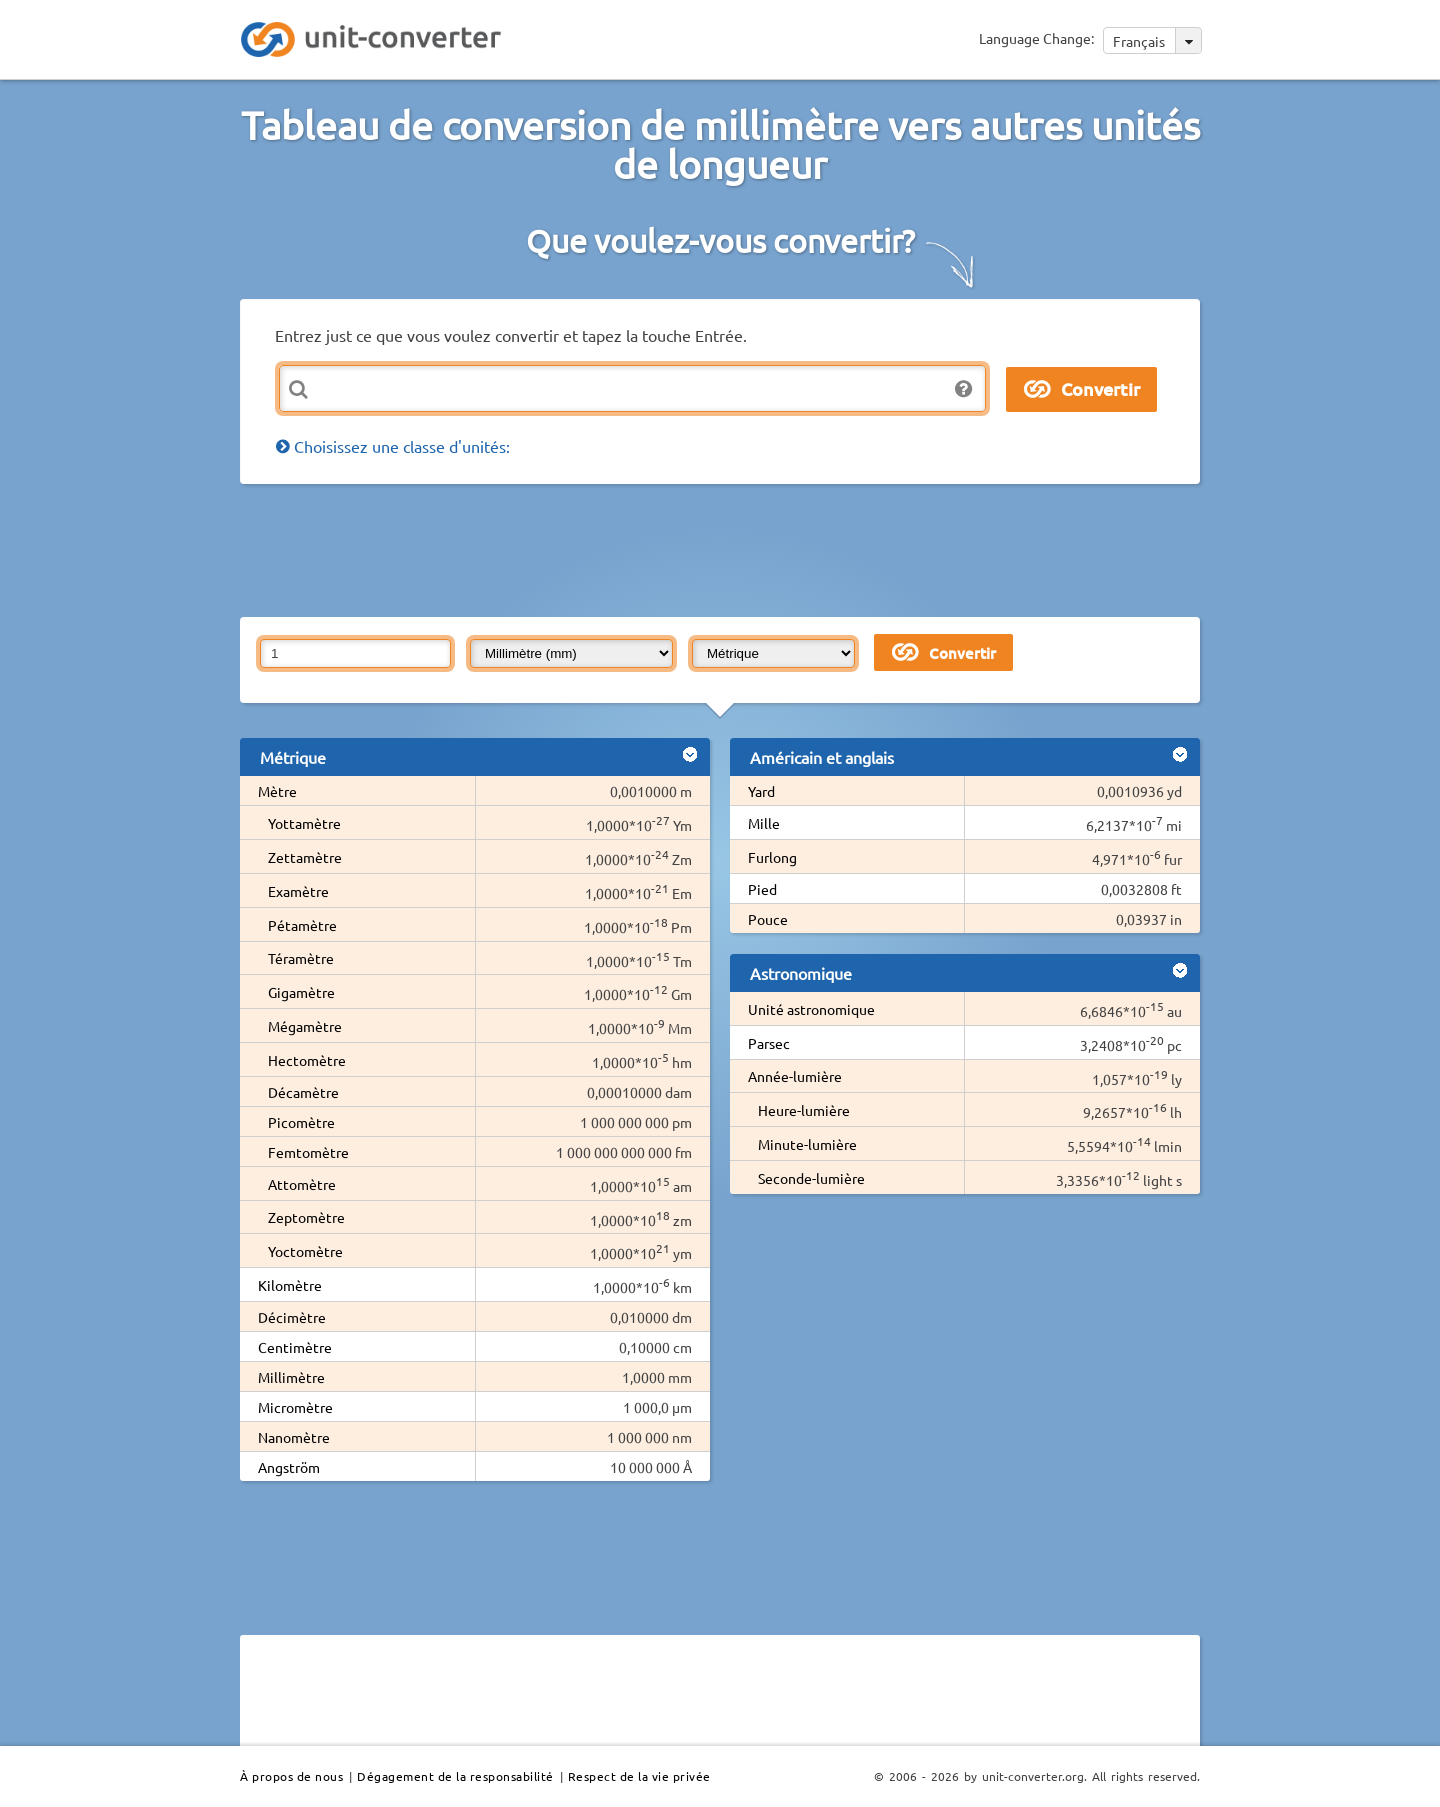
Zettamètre (305, 857)
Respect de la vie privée (639, 1776)
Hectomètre (307, 1060)
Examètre (298, 891)
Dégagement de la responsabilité (455, 1776)
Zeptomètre (306, 1217)
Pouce (768, 919)
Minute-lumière (807, 1144)
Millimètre (291, 1377)
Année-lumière (795, 1076)
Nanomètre (294, 1437)
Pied (762, 889)
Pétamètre (302, 925)
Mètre (277, 791)
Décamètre (303, 1092)
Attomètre (302, 1184)
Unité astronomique (811, 1009)
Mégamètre (305, 1026)
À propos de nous (291, 1776)
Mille (764, 823)
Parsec (769, 1043)
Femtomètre (308, 1152)
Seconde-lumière (811, 1178)
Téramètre (301, 958)
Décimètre (292, 1317)
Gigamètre (301, 992)
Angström (289, 1467)
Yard (761, 791)
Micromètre (295, 1407)
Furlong (772, 857)
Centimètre (295, 1347)
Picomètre (301, 1122)
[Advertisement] (725, 549)
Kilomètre (290, 1285)
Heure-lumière (804, 1110)
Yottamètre (304, 823)
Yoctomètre (305, 1251)
